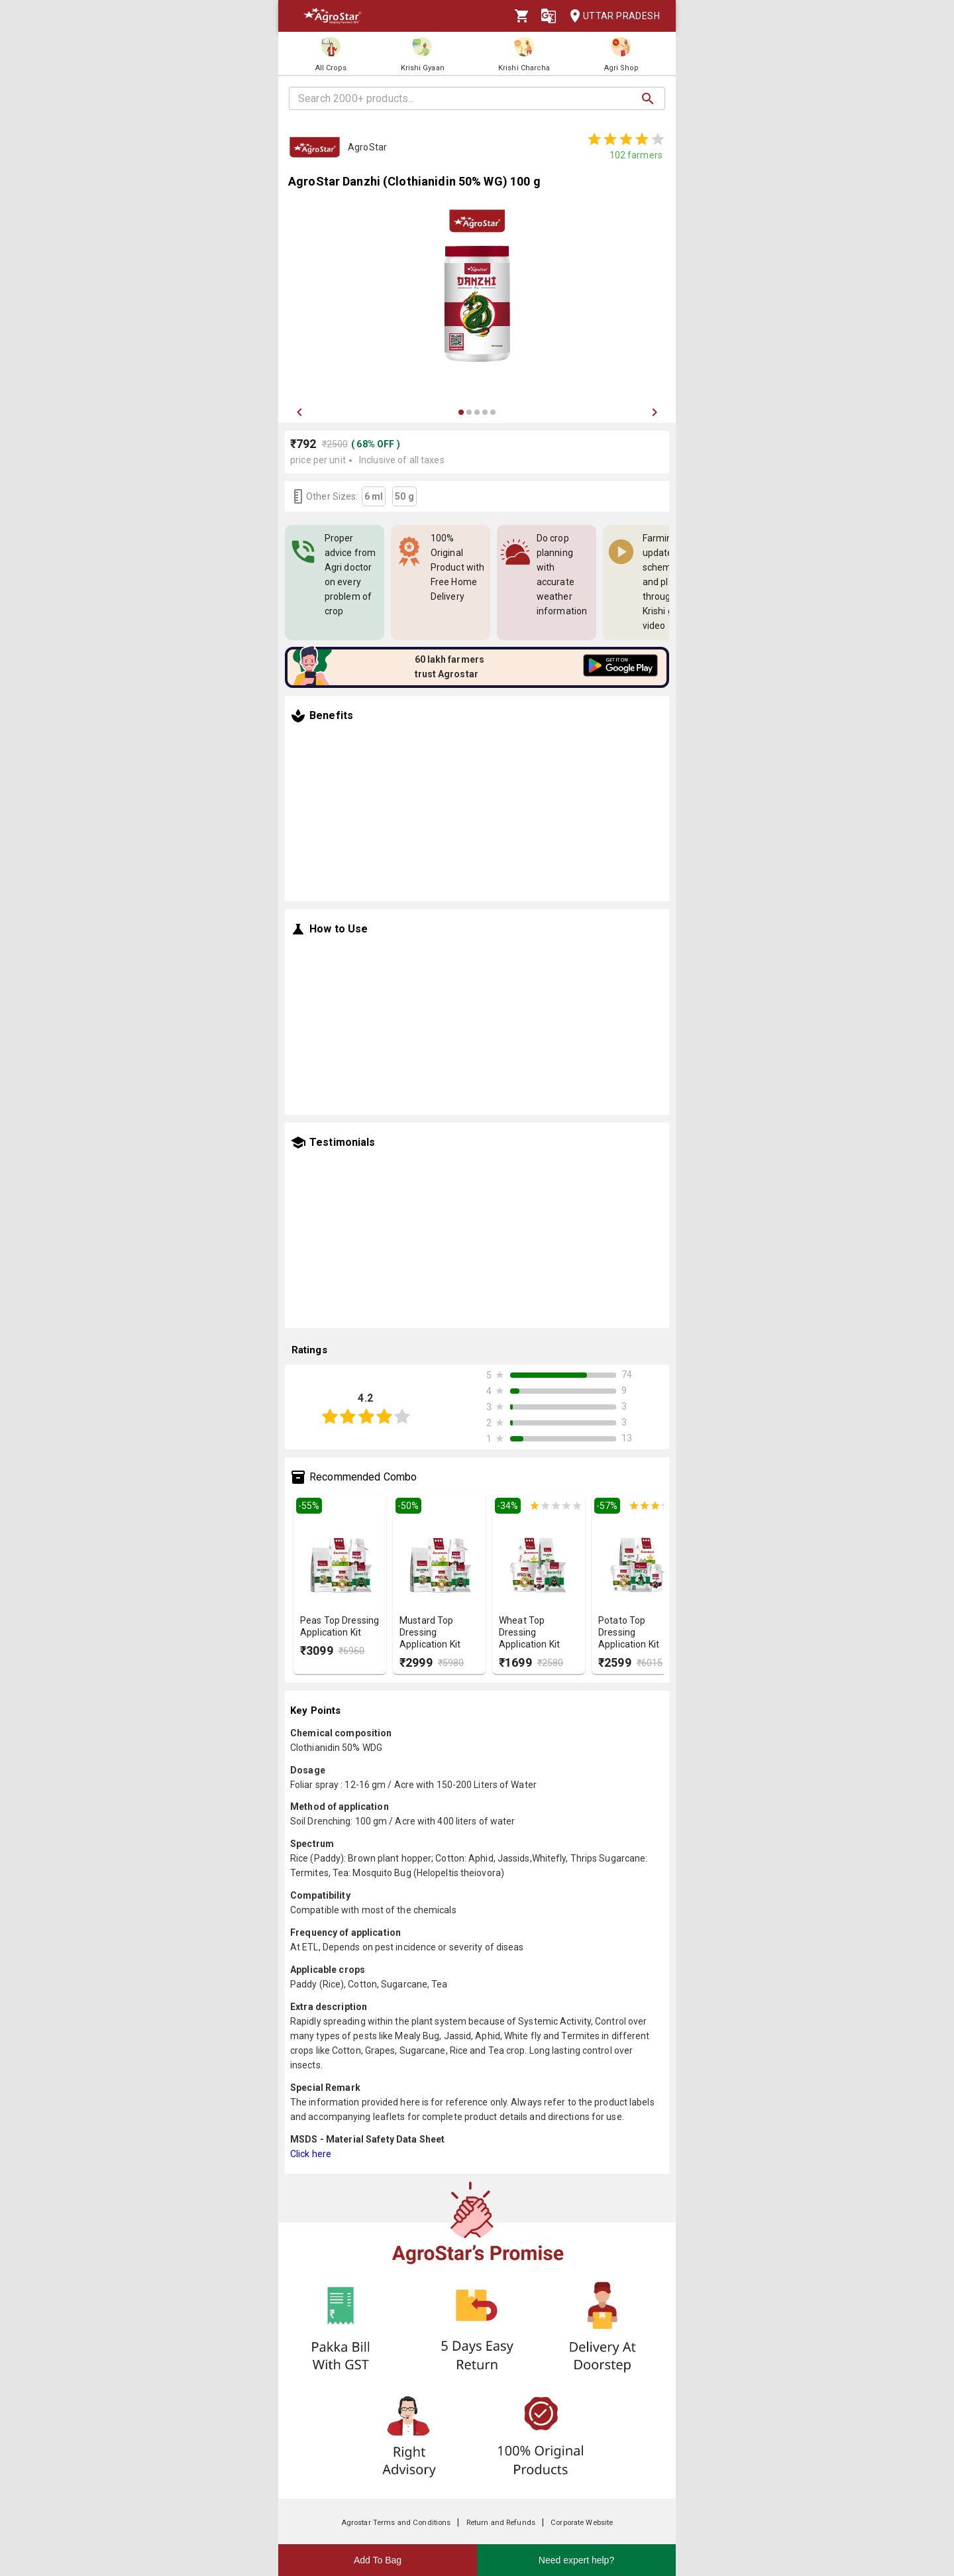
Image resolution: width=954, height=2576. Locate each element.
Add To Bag (377, 2560)
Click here (310, 2154)
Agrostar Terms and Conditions (396, 2522)
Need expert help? (576, 2560)
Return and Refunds (500, 2522)
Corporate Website (582, 2522)
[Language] (548, 16)
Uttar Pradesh (611, 16)
